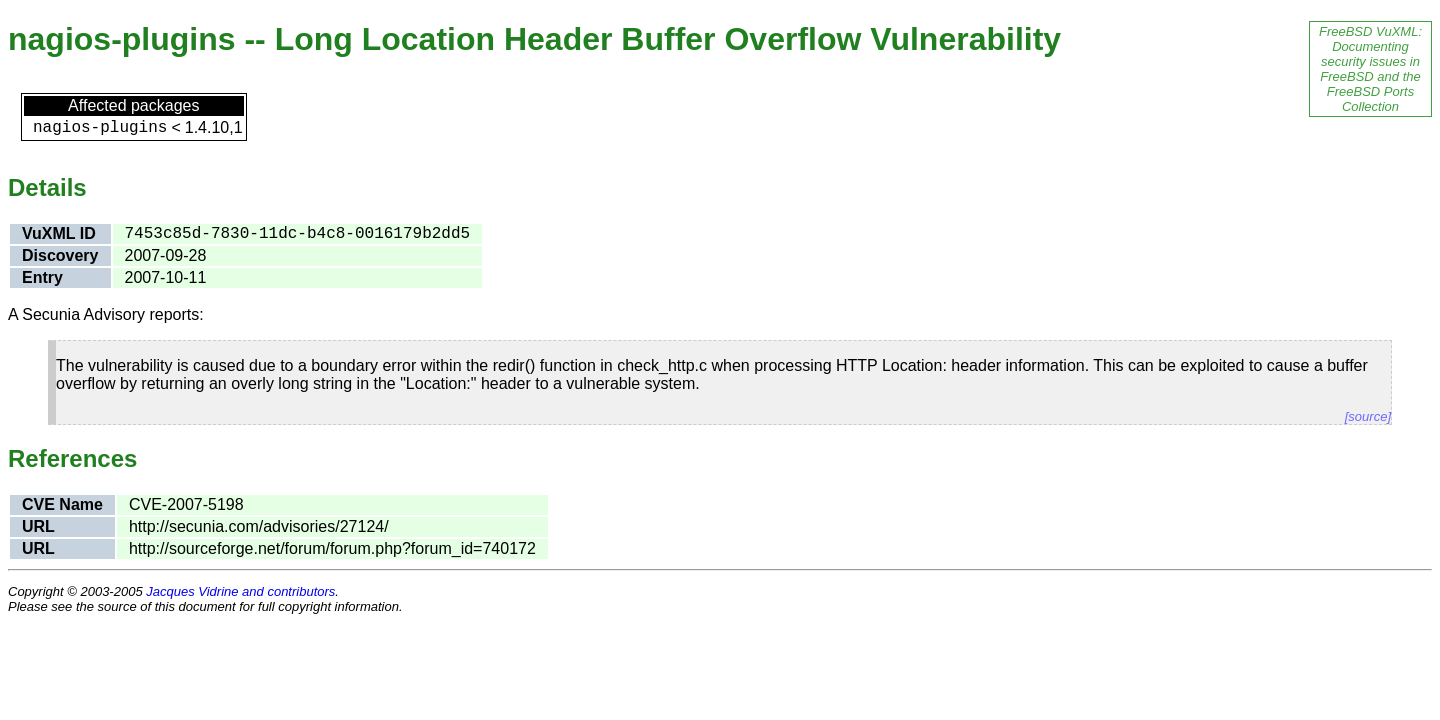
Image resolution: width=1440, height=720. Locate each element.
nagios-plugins (100, 128)
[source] (1368, 416)
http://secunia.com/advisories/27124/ (259, 526)
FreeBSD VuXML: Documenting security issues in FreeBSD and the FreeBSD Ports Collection (1370, 69)
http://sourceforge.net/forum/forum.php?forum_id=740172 (332, 548)
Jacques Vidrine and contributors (240, 591)
